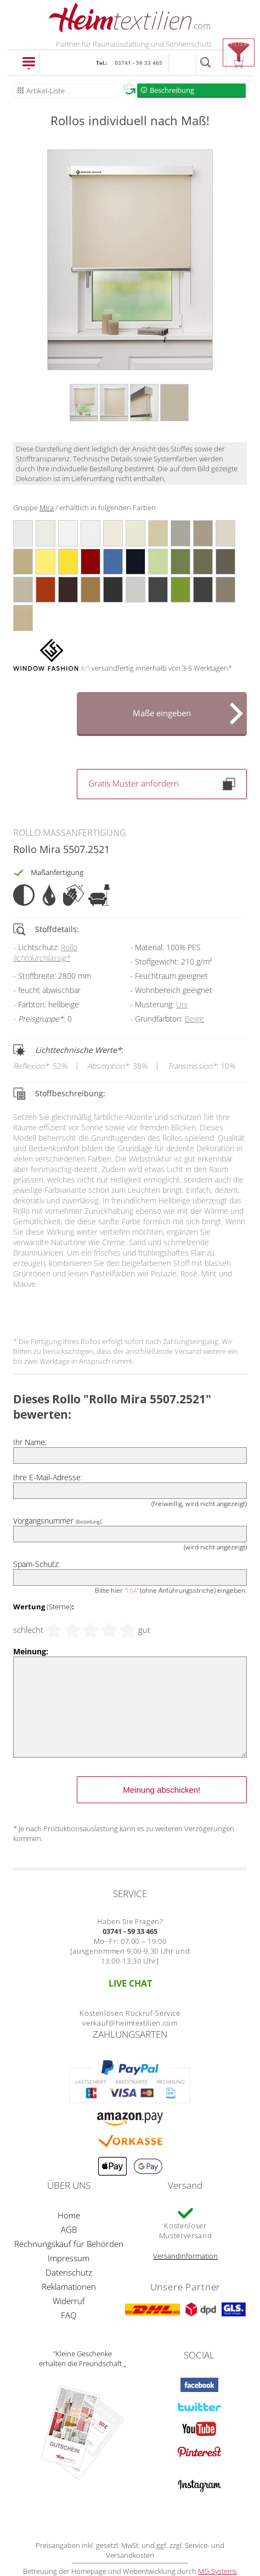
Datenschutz (69, 2272)
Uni (182, 1004)
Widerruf (69, 2300)
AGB (69, 2229)
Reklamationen (69, 2286)
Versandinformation (185, 2256)
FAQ (68, 2315)
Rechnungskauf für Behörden (68, 2243)
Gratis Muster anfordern (161, 784)
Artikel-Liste (45, 91)
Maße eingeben (162, 712)
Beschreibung (172, 90)
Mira (46, 507)
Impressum (68, 2257)
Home (69, 2215)
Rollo (45, 952)
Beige (194, 1018)
